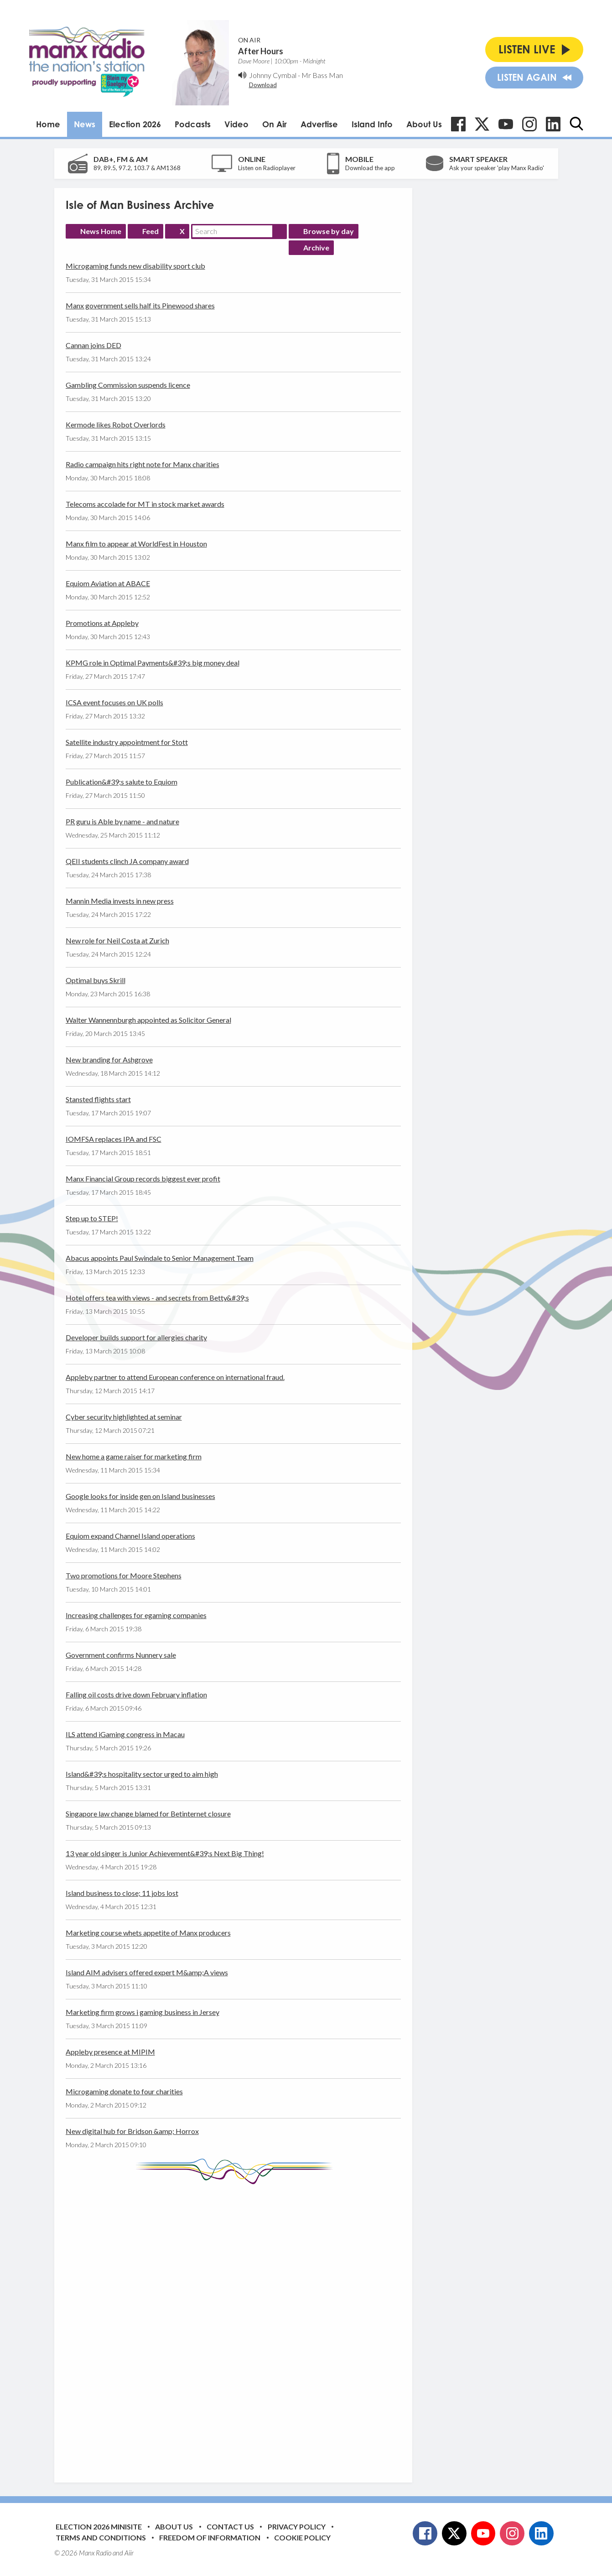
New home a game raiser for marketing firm (134, 1456)
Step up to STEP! (92, 1218)
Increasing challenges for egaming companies (136, 1615)
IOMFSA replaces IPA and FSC (113, 1138)
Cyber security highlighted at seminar (124, 1416)
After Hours (260, 51)
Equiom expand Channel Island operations (130, 1535)
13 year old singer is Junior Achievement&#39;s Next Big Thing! (165, 1853)
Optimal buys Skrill (95, 980)
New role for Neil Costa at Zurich (117, 940)
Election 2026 (135, 124)
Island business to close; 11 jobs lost (122, 1893)
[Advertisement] (237, 2326)
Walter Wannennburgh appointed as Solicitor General (148, 1019)
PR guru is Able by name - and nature (122, 821)
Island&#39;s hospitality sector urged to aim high (142, 1773)
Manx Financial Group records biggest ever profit (143, 1178)
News (84, 124)
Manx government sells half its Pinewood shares (140, 305)
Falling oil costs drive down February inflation (136, 1694)
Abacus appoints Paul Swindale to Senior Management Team (160, 1258)
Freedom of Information (209, 2537)
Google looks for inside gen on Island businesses (140, 1496)
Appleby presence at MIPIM (110, 2051)
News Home (100, 231)
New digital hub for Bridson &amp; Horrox (132, 2131)
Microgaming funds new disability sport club (135, 265)
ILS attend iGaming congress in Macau (125, 1734)
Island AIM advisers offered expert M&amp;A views (147, 1972)
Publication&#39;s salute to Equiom (121, 781)
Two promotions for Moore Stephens (124, 1575)
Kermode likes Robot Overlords (116, 424)
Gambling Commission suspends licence (128, 384)
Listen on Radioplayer (267, 168)
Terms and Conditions (101, 2537)
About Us (424, 124)
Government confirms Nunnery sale (121, 1654)
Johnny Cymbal (272, 75)
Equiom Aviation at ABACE (108, 583)
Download (263, 84)
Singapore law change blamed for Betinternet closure (148, 1813)
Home (48, 124)
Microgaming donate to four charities (124, 2091)
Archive (316, 247)
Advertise (319, 124)
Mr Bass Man (322, 75)
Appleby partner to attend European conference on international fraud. (175, 1377)
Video (236, 124)
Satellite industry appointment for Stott (127, 742)
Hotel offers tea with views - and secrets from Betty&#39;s (157, 1297)
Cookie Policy (302, 2537)
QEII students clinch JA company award (127, 861)
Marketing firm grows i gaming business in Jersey (142, 2012)
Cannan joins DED (93, 345)
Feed (150, 231)
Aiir (129, 2553)
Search (279, 231)
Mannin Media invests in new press (120, 900)
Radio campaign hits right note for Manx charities (142, 464)
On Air (274, 124)
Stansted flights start (98, 1099)
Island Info (372, 124)
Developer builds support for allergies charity (136, 1337)
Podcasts (193, 124)
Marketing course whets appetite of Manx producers (148, 1932)
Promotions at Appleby (102, 623)
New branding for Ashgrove (109, 1059)
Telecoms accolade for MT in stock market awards (145, 504)
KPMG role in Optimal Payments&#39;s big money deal (152, 662)
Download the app (370, 168)
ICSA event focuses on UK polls (114, 702)
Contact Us (230, 2526)
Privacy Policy (297, 2526)
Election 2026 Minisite (99, 2526)
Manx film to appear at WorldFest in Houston (136, 543)
